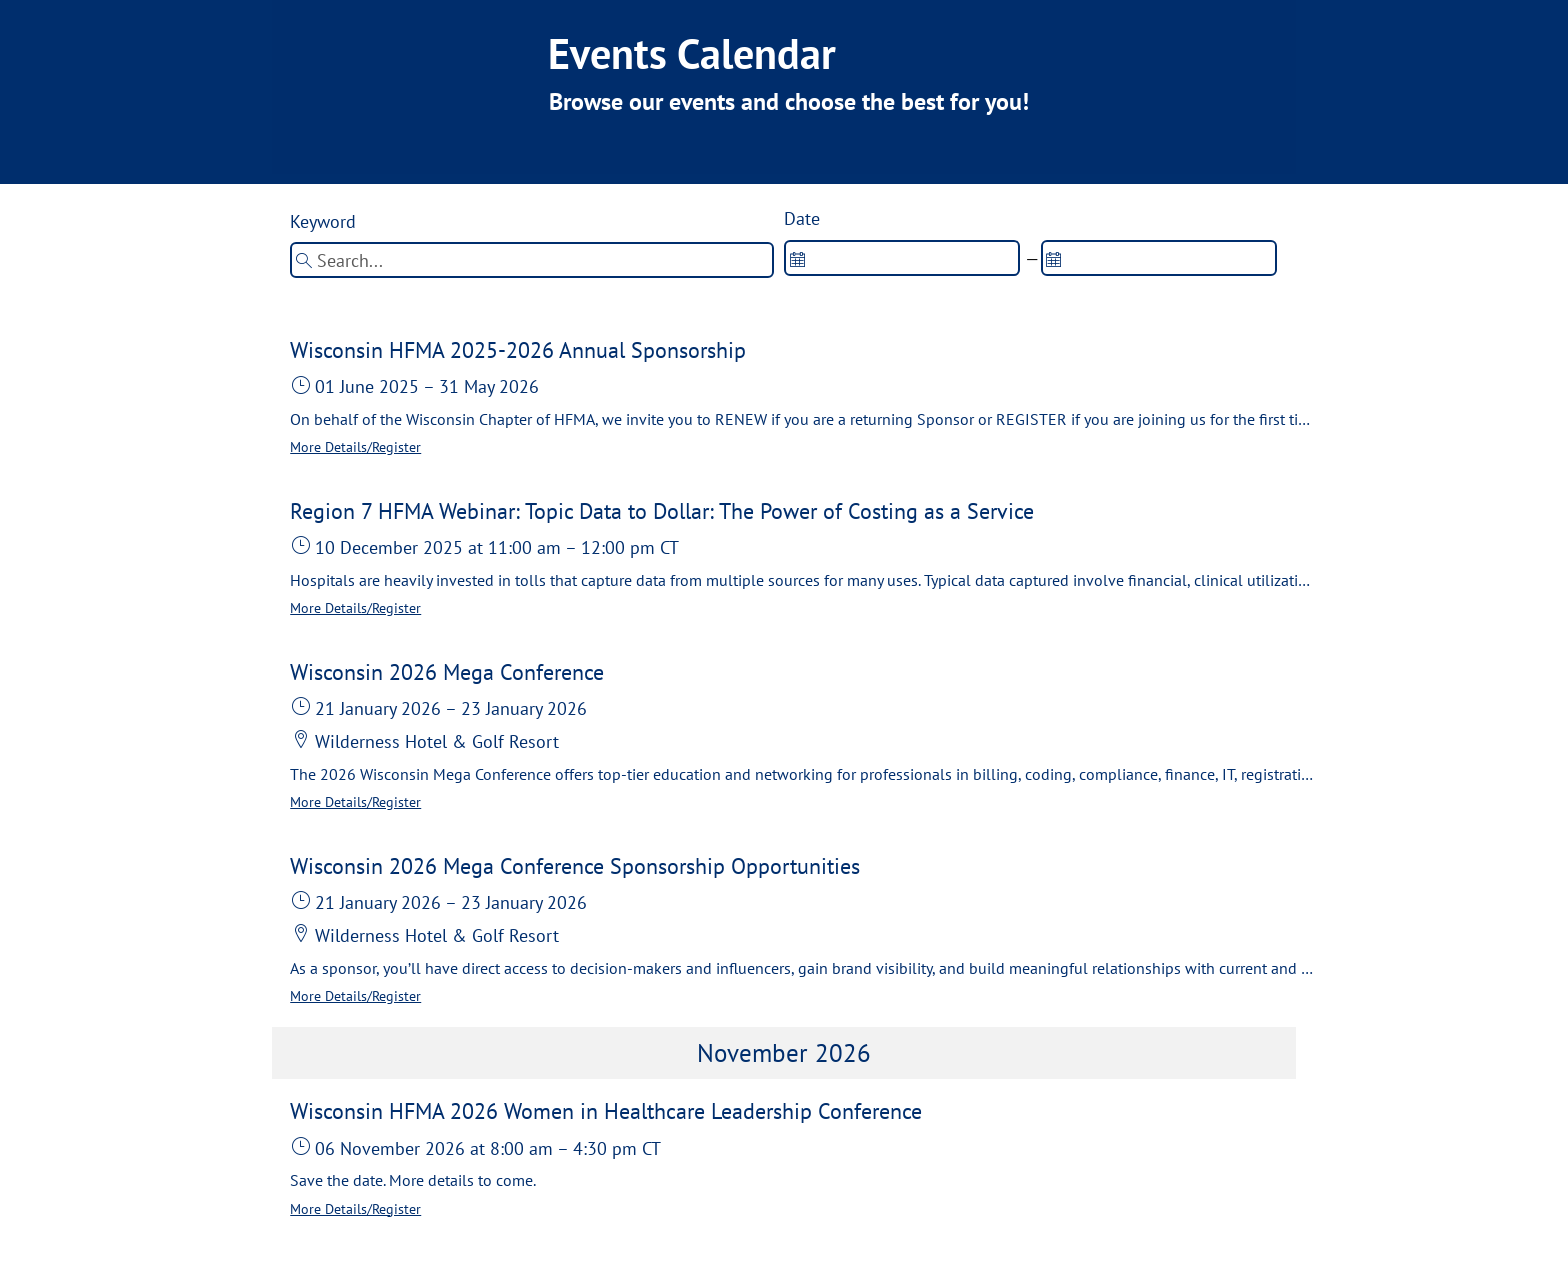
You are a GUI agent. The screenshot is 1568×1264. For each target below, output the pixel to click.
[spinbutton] (902, 258)
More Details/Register (355, 447)
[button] (802, 398)
